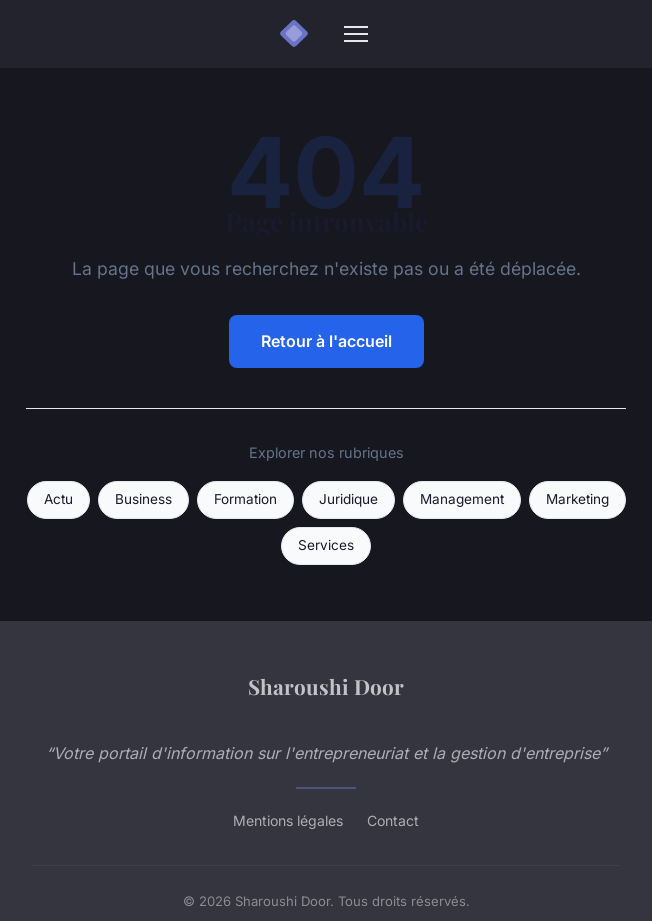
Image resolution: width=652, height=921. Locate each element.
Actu (58, 499)
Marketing (577, 499)
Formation (245, 499)
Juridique (348, 499)
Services (326, 545)
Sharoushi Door (326, 686)
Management (462, 499)
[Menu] (356, 34)
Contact (393, 820)
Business (143, 499)
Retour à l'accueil (326, 341)
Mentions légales (288, 820)
